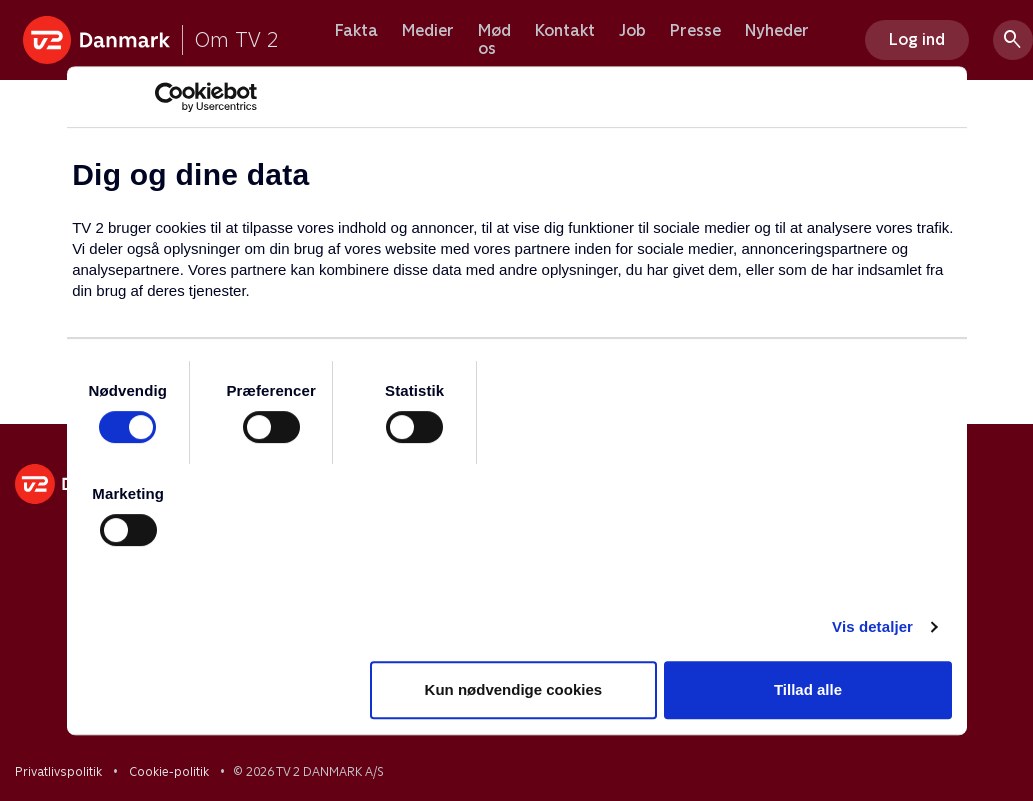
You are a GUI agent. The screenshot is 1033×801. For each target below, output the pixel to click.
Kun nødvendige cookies (514, 689)
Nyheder (777, 31)
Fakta (356, 31)
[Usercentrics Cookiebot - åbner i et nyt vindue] (169, 97)
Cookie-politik (169, 772)
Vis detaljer (872, 626)
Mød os (494, 39)
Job (632, 31)
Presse (695, 31)
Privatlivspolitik (58, 772)
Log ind (917, 39)
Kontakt (565, 31)
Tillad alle (808, 689)
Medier (428, 31)
